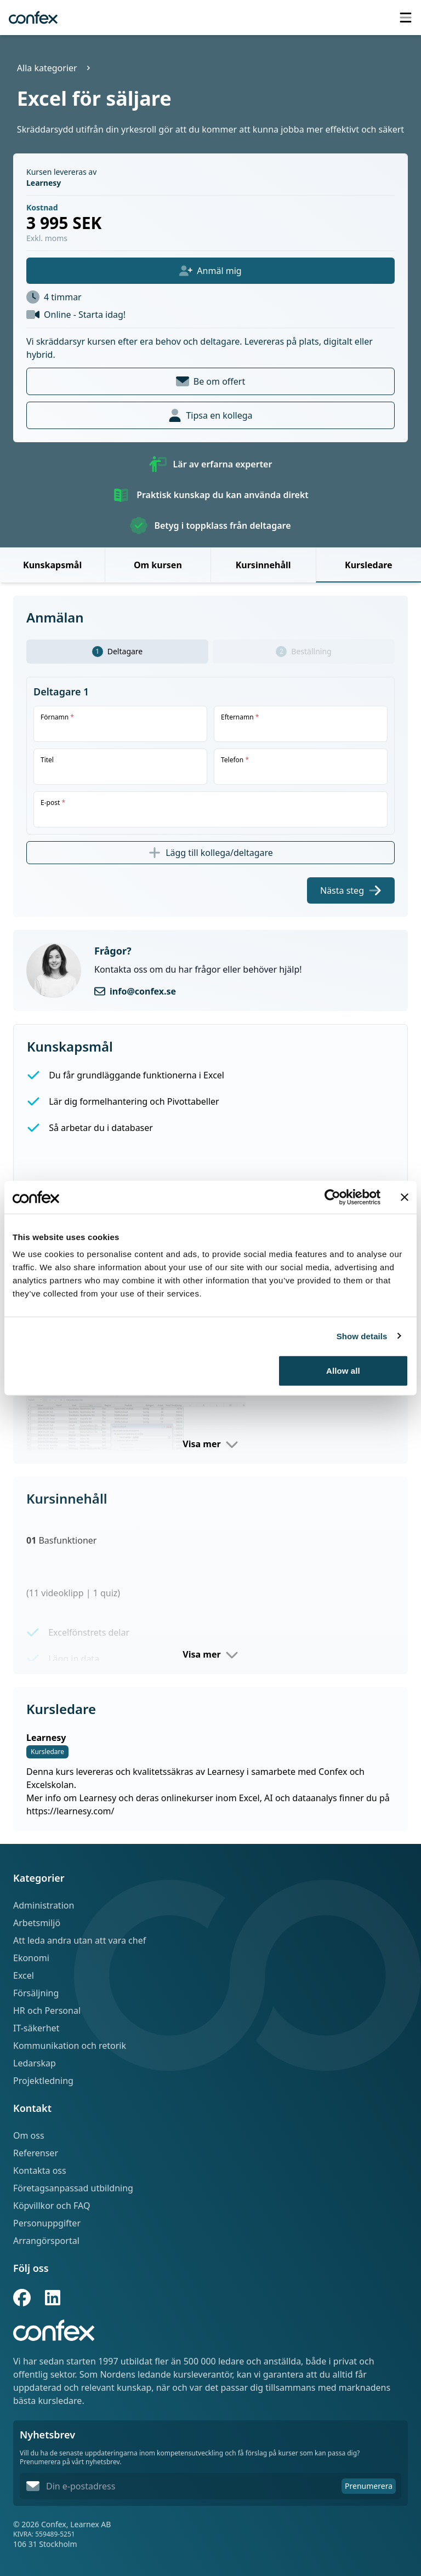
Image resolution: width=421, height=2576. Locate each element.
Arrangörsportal (46, 2241)
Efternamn (240, 717)
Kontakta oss (39, 2170)
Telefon (235, 760)
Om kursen (158, 565)
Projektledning (43, 2081)
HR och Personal (47, 2010)
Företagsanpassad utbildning (73, 2188)
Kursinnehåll (263, 565)
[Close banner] (404, 1197)
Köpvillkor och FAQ (51, 2206)
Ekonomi (31, 1958)
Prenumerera (368, 2486)
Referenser (35, 2153)
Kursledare (368, 565)
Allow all (343, 1370)
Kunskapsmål (52, 565)
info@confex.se (143, 991)
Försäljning (36, 1993)
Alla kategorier (47, 68)
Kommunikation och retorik (69, 2046)
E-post (53, 802)
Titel (47, 760)
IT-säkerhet (36, 2028)
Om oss (28, 2135)
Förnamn (57, 717)
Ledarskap (34, 2063)
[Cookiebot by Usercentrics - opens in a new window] (332, 1197)
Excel (23, 1975)
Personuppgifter (47, 2223)
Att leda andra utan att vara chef (79, 1940)
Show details (362, 1335)
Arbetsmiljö (36, 1923)
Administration (43, 1905)
